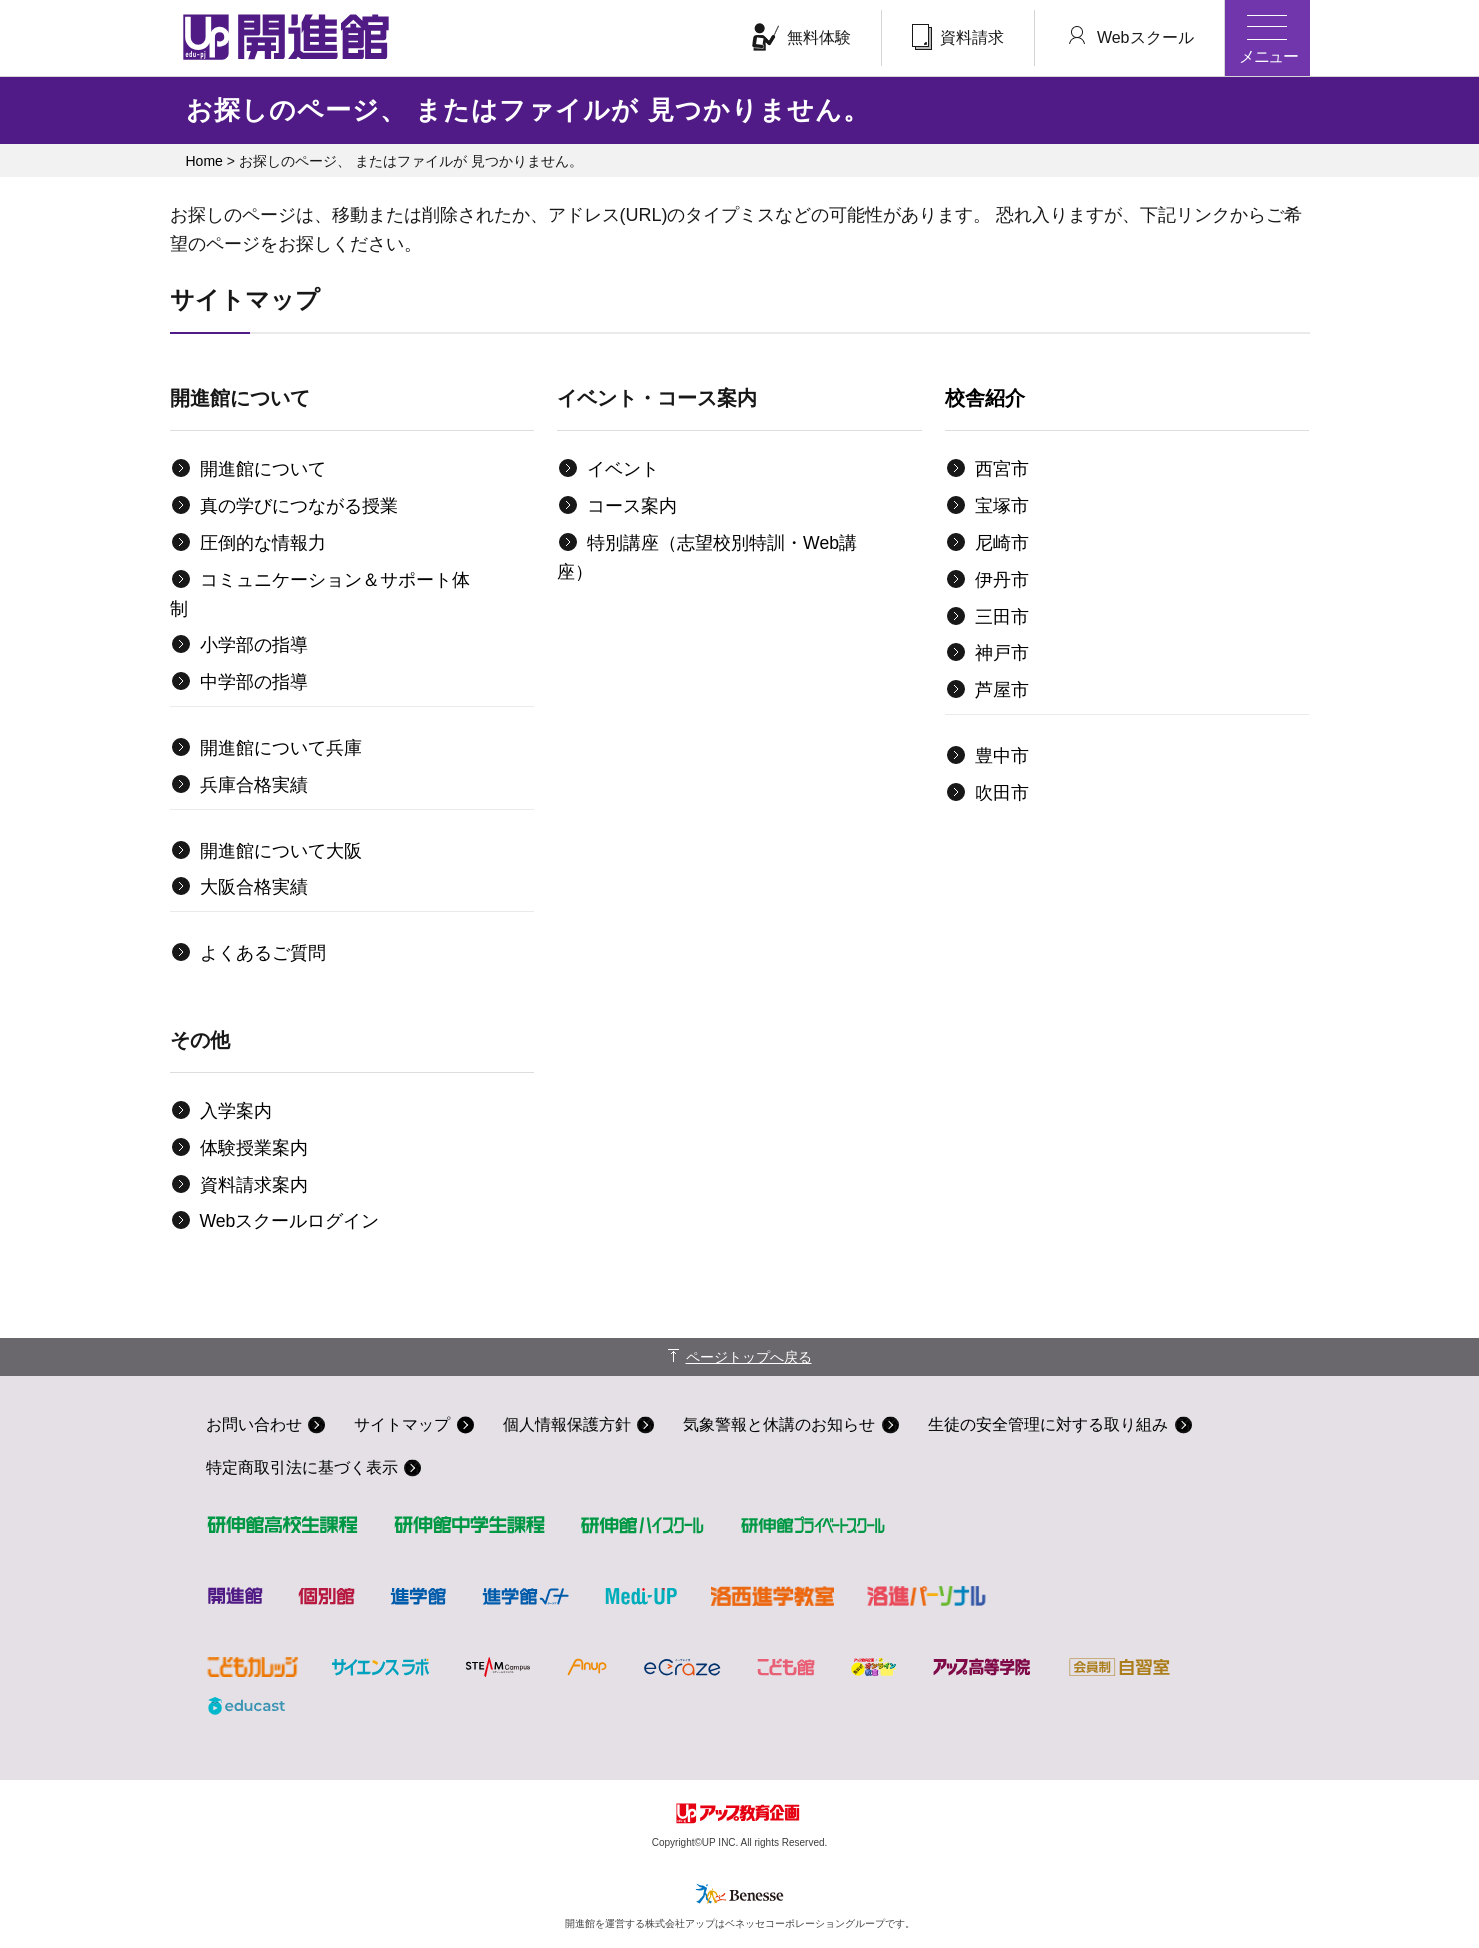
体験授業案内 (254, 1148)
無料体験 (801, 37)
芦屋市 (1002, 690)
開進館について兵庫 (281, 748)
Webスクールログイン (290, 1221)
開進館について (263, 469)
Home (204, 161)
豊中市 (1002, 756)
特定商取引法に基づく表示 (302, 1468)
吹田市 (1002, 793)
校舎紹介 (985, 398)
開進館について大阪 (281, 851)
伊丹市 (1002, 580)
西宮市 (1002, 469)
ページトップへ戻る (749, 1357)
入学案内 (236, 1111)
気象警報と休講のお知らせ (781, 1424)
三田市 (1002, 617)
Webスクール (1129, 36)
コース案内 (632, 506)
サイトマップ (403, 1424)
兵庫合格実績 (254, 785)
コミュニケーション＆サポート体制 (320, 594)
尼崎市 (1002, 543)
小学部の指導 (254, 645)
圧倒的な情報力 (263, 543)
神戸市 (1002, 653)
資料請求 (958, 37)
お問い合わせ (254, 1424)
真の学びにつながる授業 (299, 506)
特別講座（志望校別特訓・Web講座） (707, 557)
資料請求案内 (254, 1185)
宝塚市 (1002, 506)
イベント (623, 469)
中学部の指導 (254, 682)
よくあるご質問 (263, 953)
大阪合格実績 (254, 887)
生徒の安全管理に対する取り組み (1050, 1424)
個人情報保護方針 (568, 1424)
